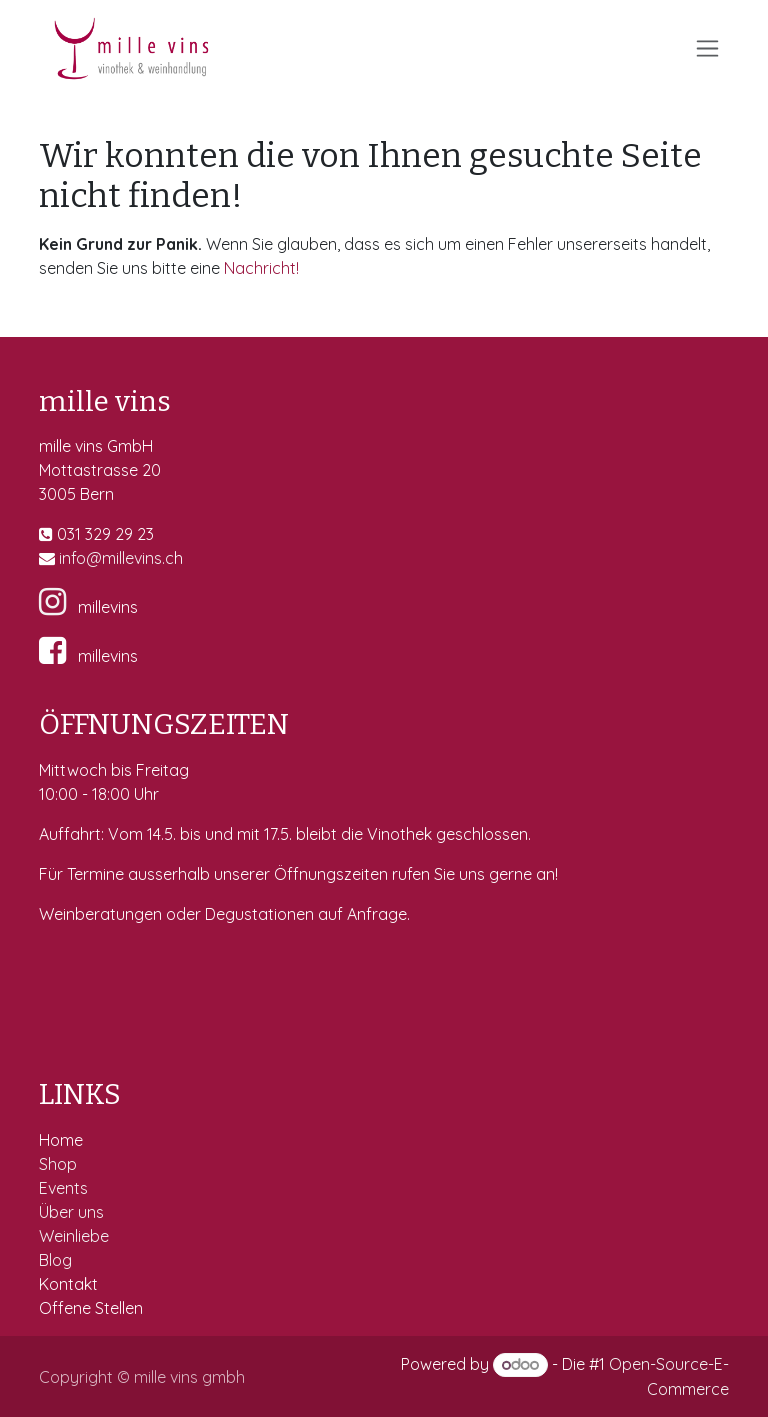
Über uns (71, 1212)
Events (65, 1188)
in (65, 558)
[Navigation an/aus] (707, 48)
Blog (55, 1260)
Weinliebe (76, 1236)
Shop (60, 1164)
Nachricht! (261, 268)
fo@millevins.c (122, 558)
